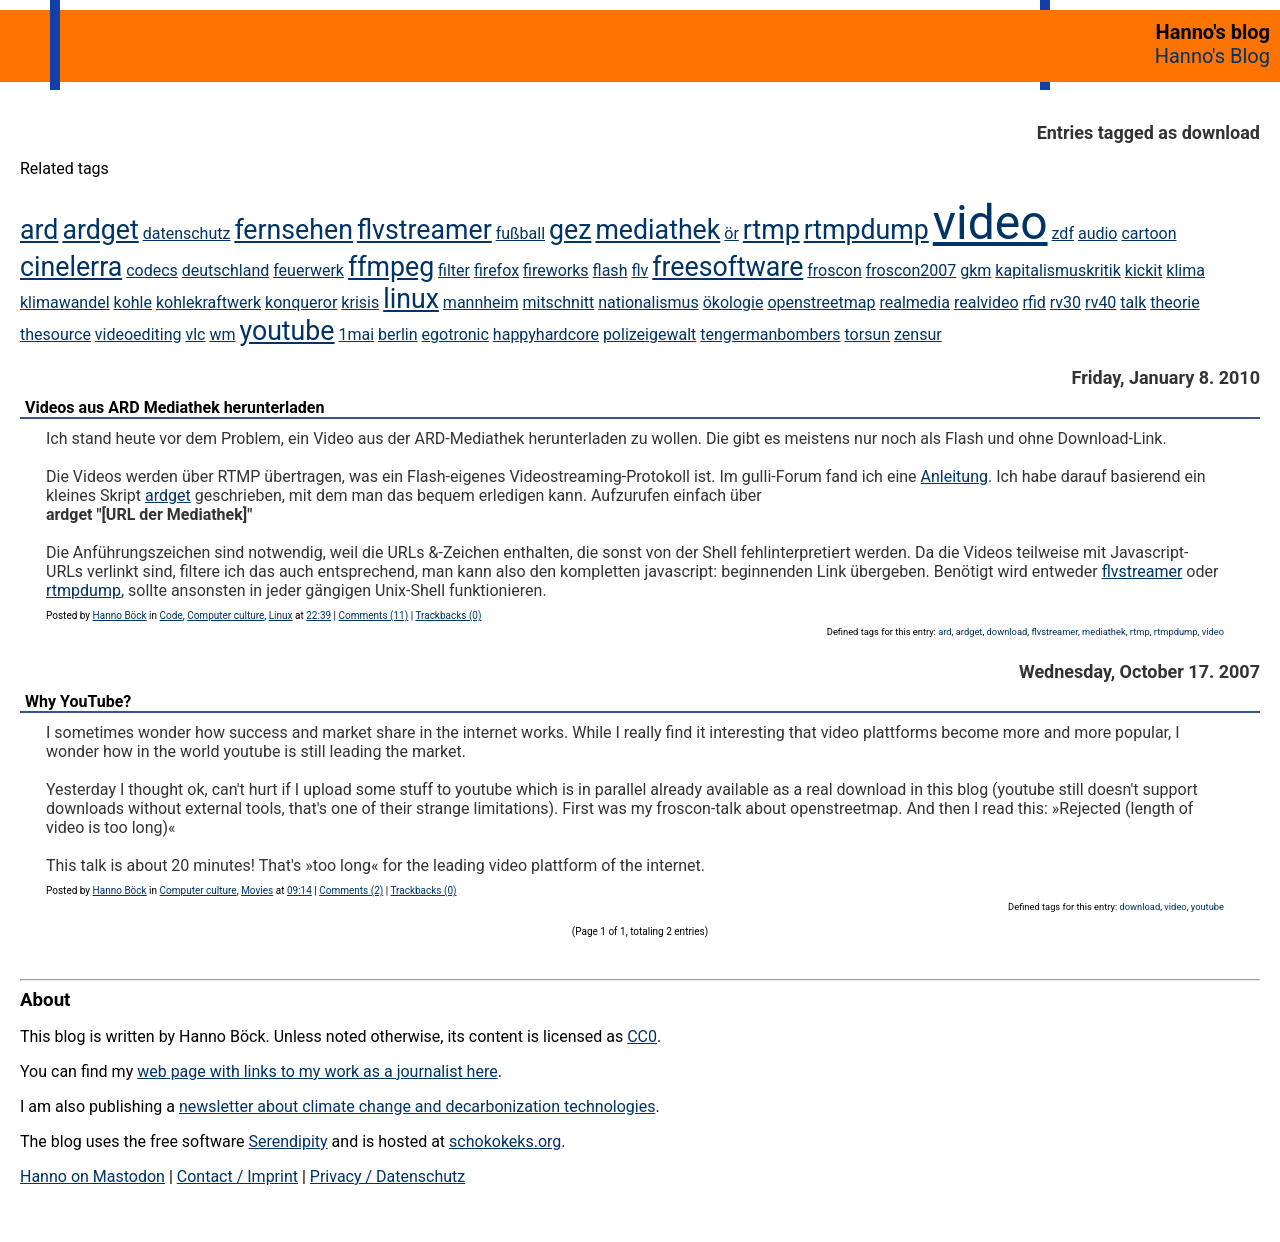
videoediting (138, 334)
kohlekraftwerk (208, 302)
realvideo (986, 302)
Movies (257, 890)
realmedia (914, 302)
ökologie (733, 302)
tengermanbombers (770, 334)
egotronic (455, 334)
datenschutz (187, 233)
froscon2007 (911, 270)
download (1007, 631)
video (990, 222)
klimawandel (65, 302)
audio (1098, 233)
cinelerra (71, 267)
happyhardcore (546, 334)
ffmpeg (391, 267)
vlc (195, 334)
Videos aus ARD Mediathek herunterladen (174, 407)
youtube (286, 331)
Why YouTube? (78, 701)
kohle (133, 302)
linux (411, 299)
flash (610, 270)
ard (39, 230)
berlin (398, 334)
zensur (918, 334)
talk (1133, 302)
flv (639, 270)
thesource (55, 334)
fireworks (556, 270)
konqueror (301, 302)
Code (171, 615)
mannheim (481, 302)
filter (454, 270)
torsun (868, 334)
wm (222, 334)
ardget (100, 230)
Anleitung (954, 476)
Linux (281, 615)
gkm (975, 270)
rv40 (1100, 302)
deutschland (225, 270)
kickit (1144, 270)
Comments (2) (351, 890)
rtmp (771, 230)
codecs (152, 270)
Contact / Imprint (237, 1176)
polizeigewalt (649, 334)
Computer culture (225, 615)
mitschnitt (558, 302)
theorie (1174, 302)
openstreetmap (821, 302)
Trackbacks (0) (448, 615)
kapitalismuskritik (1057, 270)
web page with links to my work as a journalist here (317, 1071)
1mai (356, 334)
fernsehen (293, 230)
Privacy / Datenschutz (387, 1176)
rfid (1034, 302)
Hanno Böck (120, 615)
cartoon (1148, 233)
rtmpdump (866, 230)
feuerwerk (308, 270)
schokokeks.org (505, 1141)
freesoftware (727, 267)
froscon (834, 270)
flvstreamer (424, 230)
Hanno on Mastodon (92, 1176)
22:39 (318, 615)
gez (570, 230)
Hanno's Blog (1212, 56)
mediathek (657, 230)
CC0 (642, 1036)
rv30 (1065, 302)
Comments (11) (374, 615)
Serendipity (287, 1141)
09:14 (299, 890)
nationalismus (648, 302)
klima (1185, 270)
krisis (360, 302)
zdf (1063, 233)
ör (731, 233)
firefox (496, 270)
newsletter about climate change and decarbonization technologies (417, 1106)
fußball (520, 233)
